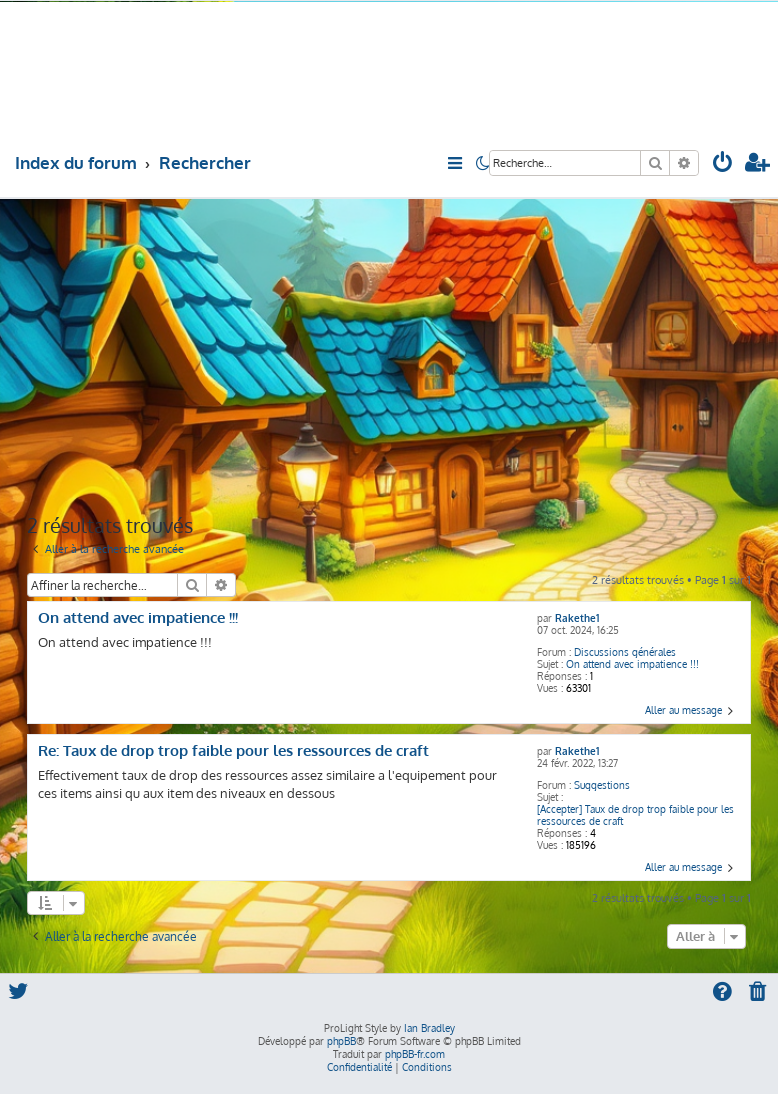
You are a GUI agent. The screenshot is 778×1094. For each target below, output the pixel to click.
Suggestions (602, 785)
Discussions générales (625, 652)
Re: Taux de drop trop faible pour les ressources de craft (233, 751)
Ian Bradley (429, 1028)
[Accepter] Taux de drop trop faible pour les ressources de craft (635, 815)
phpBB (341, 1041)
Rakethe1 (577, 618)
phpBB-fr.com (415, 1054)
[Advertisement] (389, 354)
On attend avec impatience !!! (632, 664)
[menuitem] (723, 164)
